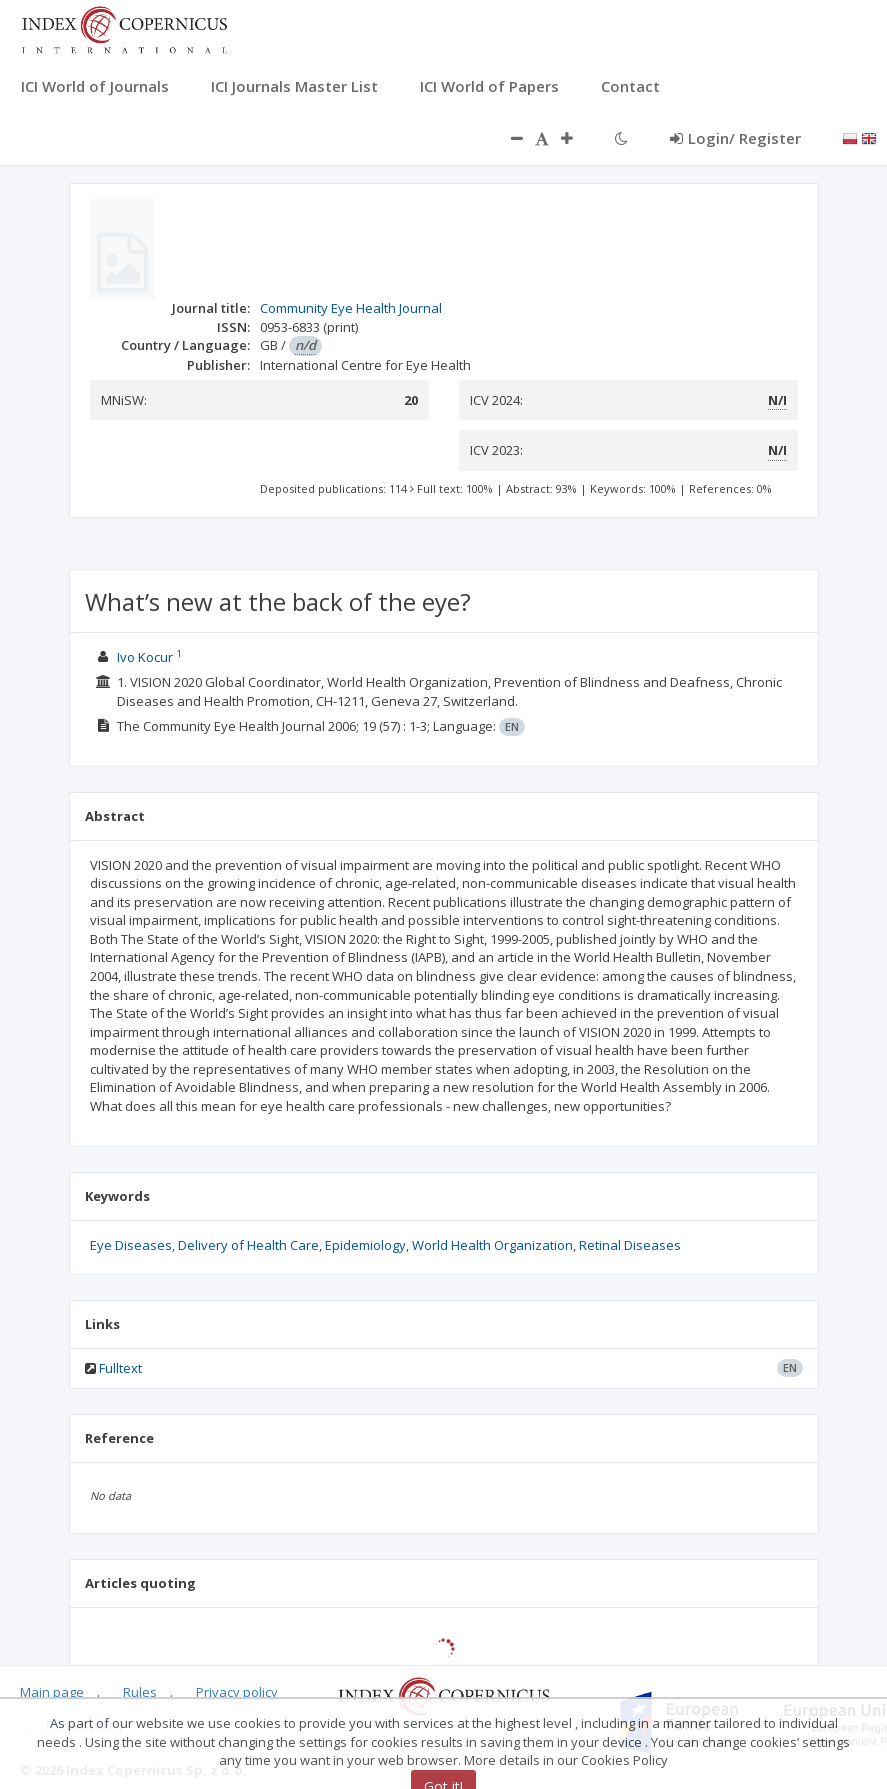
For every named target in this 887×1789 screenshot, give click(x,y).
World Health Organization (492, 1245)
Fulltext (120, 1368)
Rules (140, 1692)
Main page (52, 1692)
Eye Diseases (131, 1245)
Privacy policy (237, 1692)
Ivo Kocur (145, 657)
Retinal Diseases (630, 1245)
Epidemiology (365, 1245)
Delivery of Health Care (248, 1245)
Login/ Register (735, 138)
